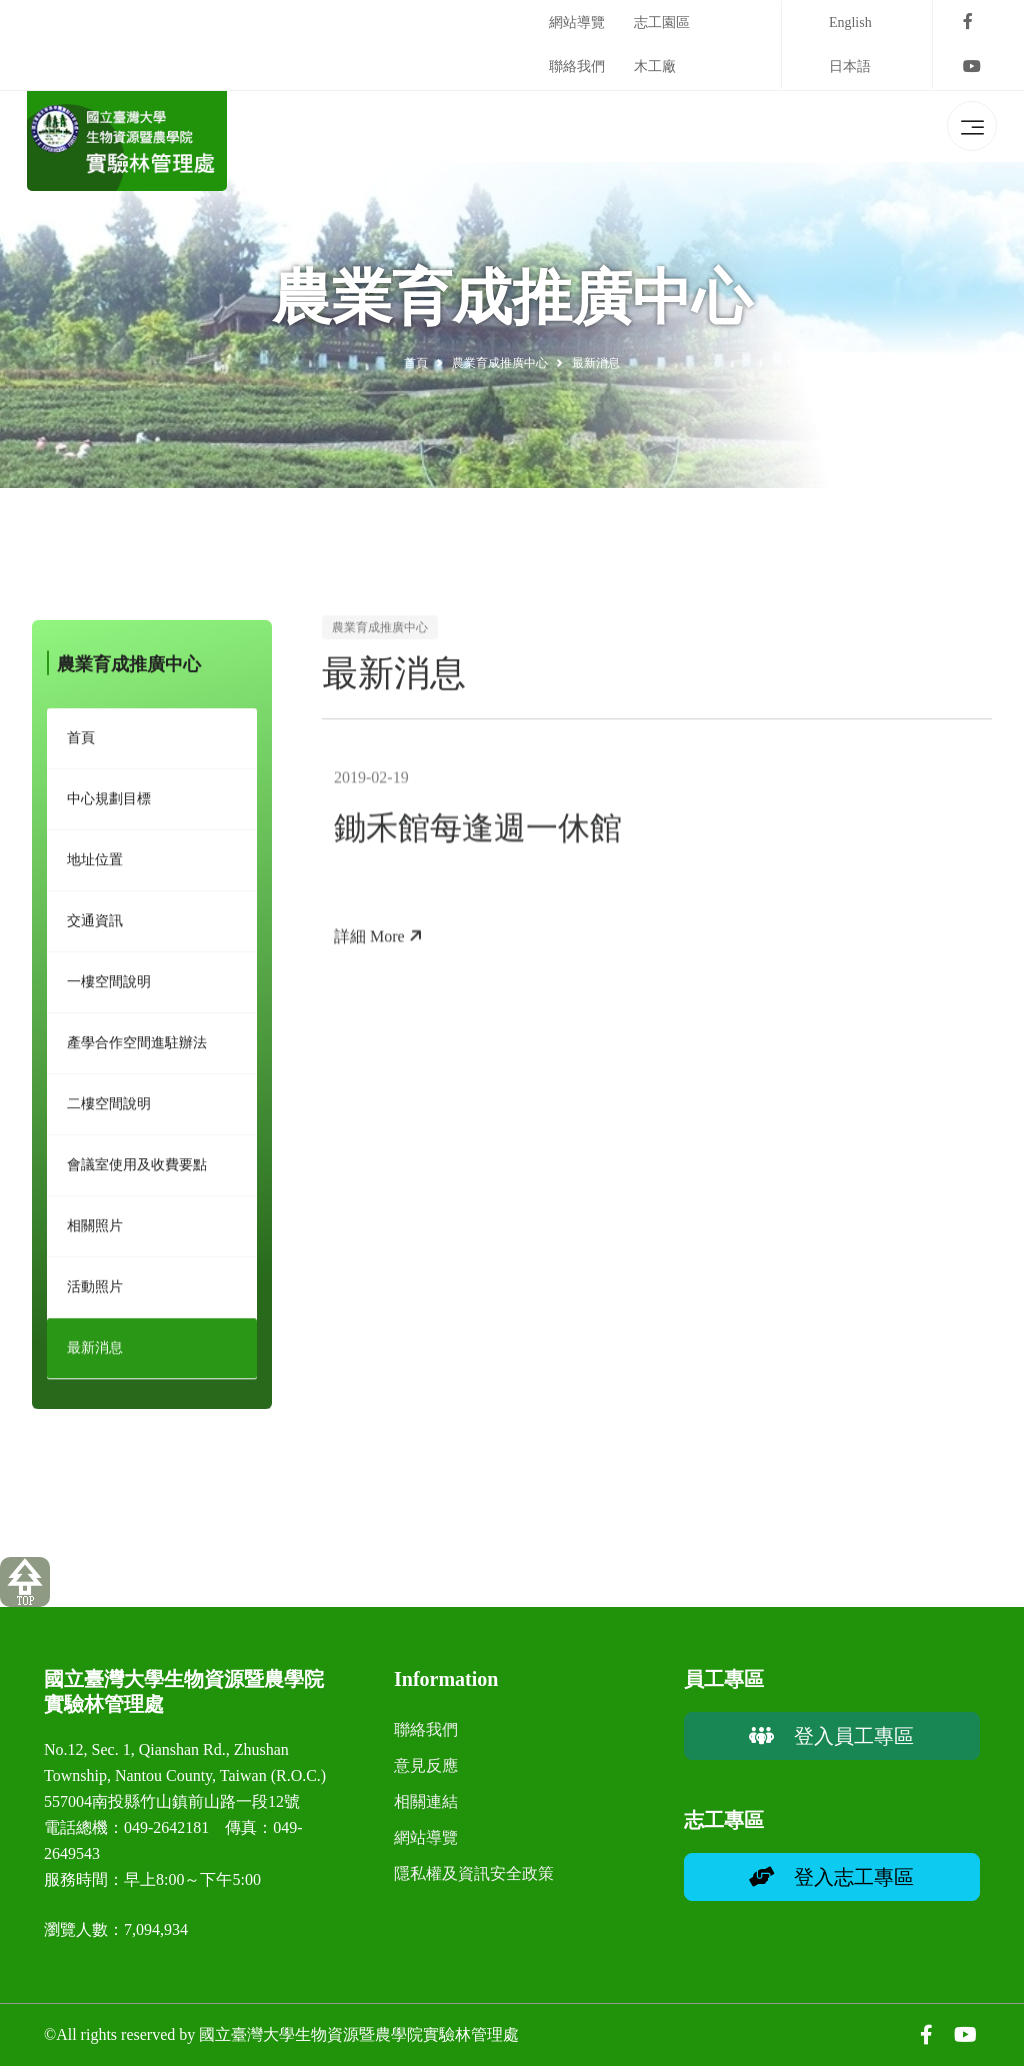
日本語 (850, 66)
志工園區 (662, 22)
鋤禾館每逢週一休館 (478, 839)
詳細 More (378, 947)
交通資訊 (95, 926)
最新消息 (95, 1353)
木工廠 (655, 66)
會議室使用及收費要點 (137, 1170)
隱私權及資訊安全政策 (474, 1873)
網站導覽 (577, 22)
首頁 (416, 363)
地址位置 (95, 865)
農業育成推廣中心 (500, 363)
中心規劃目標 (109, 804)
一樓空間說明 (109, 987)
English (850, 22)
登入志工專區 (831, 1877)
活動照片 (95, 1292)
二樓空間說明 (109, 1109)
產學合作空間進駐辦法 (137, 1048)
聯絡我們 (577, 66)
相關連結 (426, 1801)
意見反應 (426, 1765)
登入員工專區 (831, 1736)
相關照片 (95, 1231)
